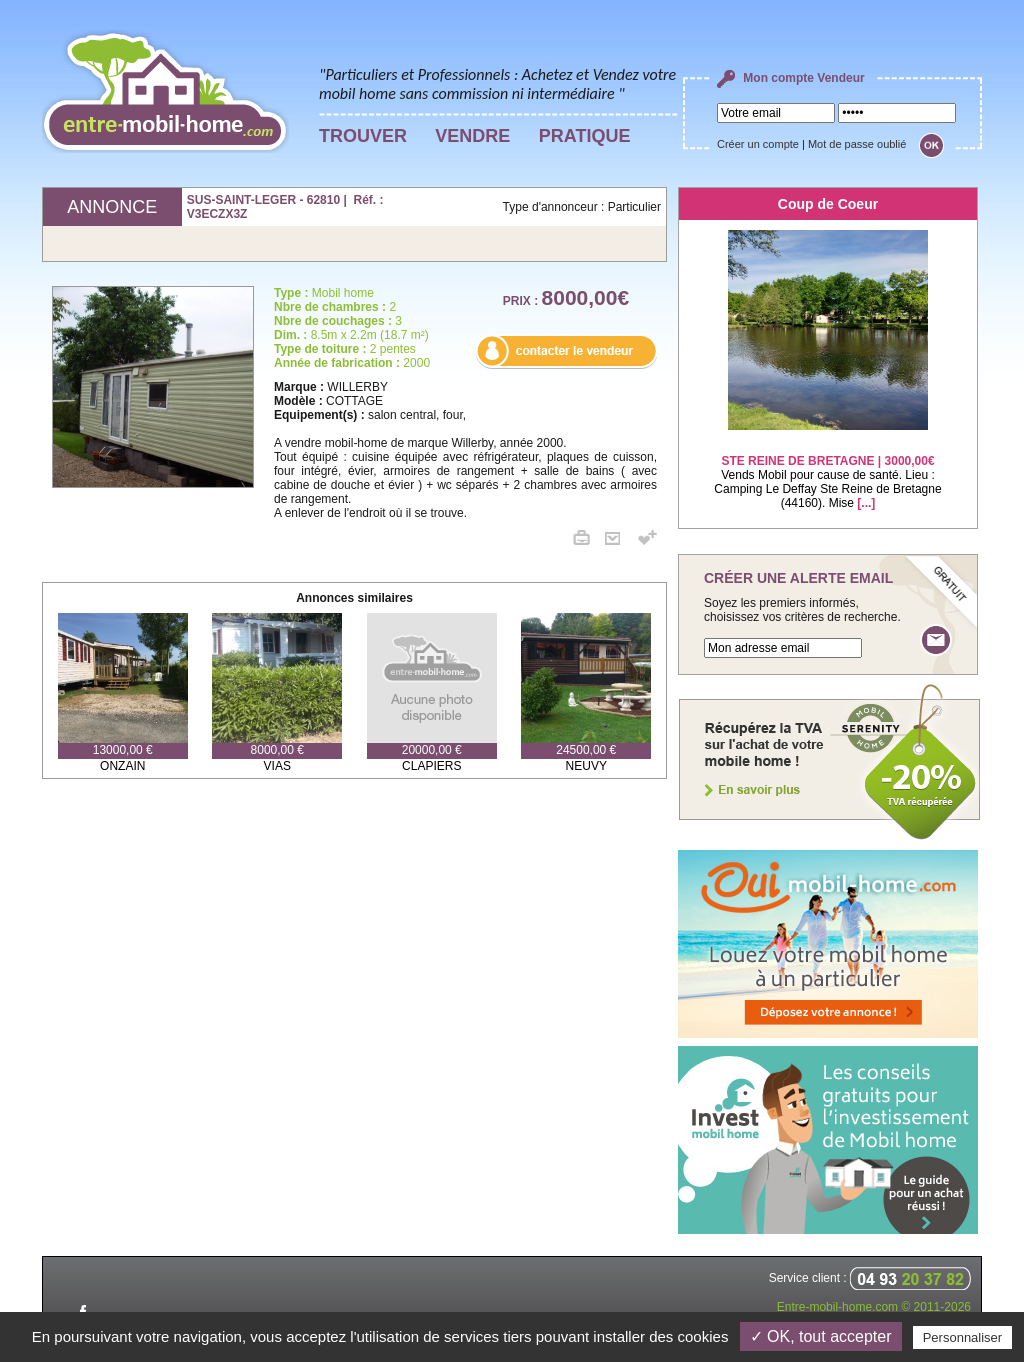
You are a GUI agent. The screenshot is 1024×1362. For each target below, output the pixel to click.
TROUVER (363, 136)
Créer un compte (758, 144)
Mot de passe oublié (857, 144)
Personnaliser (963, 1337)
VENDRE (472, 136)
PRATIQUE (585, 136)
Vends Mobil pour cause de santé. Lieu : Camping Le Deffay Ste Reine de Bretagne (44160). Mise (827, 469)
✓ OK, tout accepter (821, 1336)
